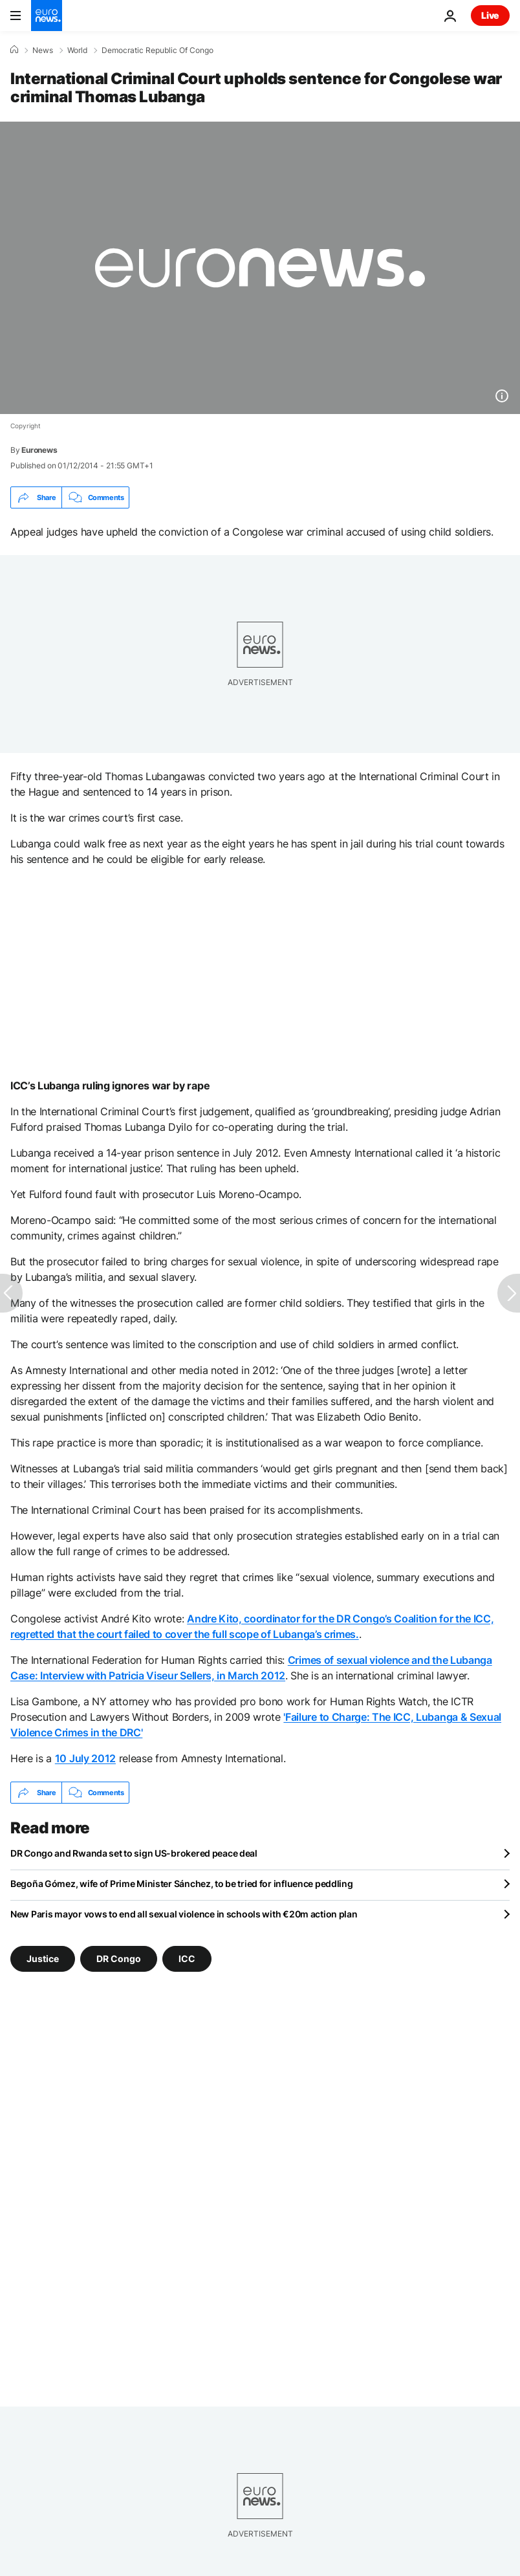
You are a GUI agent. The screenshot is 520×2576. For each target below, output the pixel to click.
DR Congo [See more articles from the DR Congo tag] (118, 1958)
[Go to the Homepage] (46, 15)
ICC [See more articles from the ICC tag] (187, 1958)
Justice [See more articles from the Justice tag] (43, 1958)
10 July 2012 (85, 1758)
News (42, 50)
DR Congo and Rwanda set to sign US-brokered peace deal (133, 1853)
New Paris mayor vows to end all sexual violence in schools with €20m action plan (184, 1913)
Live (490, 15)
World (77, 50)
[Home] (14, 49)
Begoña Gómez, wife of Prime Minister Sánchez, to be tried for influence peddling (181, 1883)
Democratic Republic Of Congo (157, 50)
